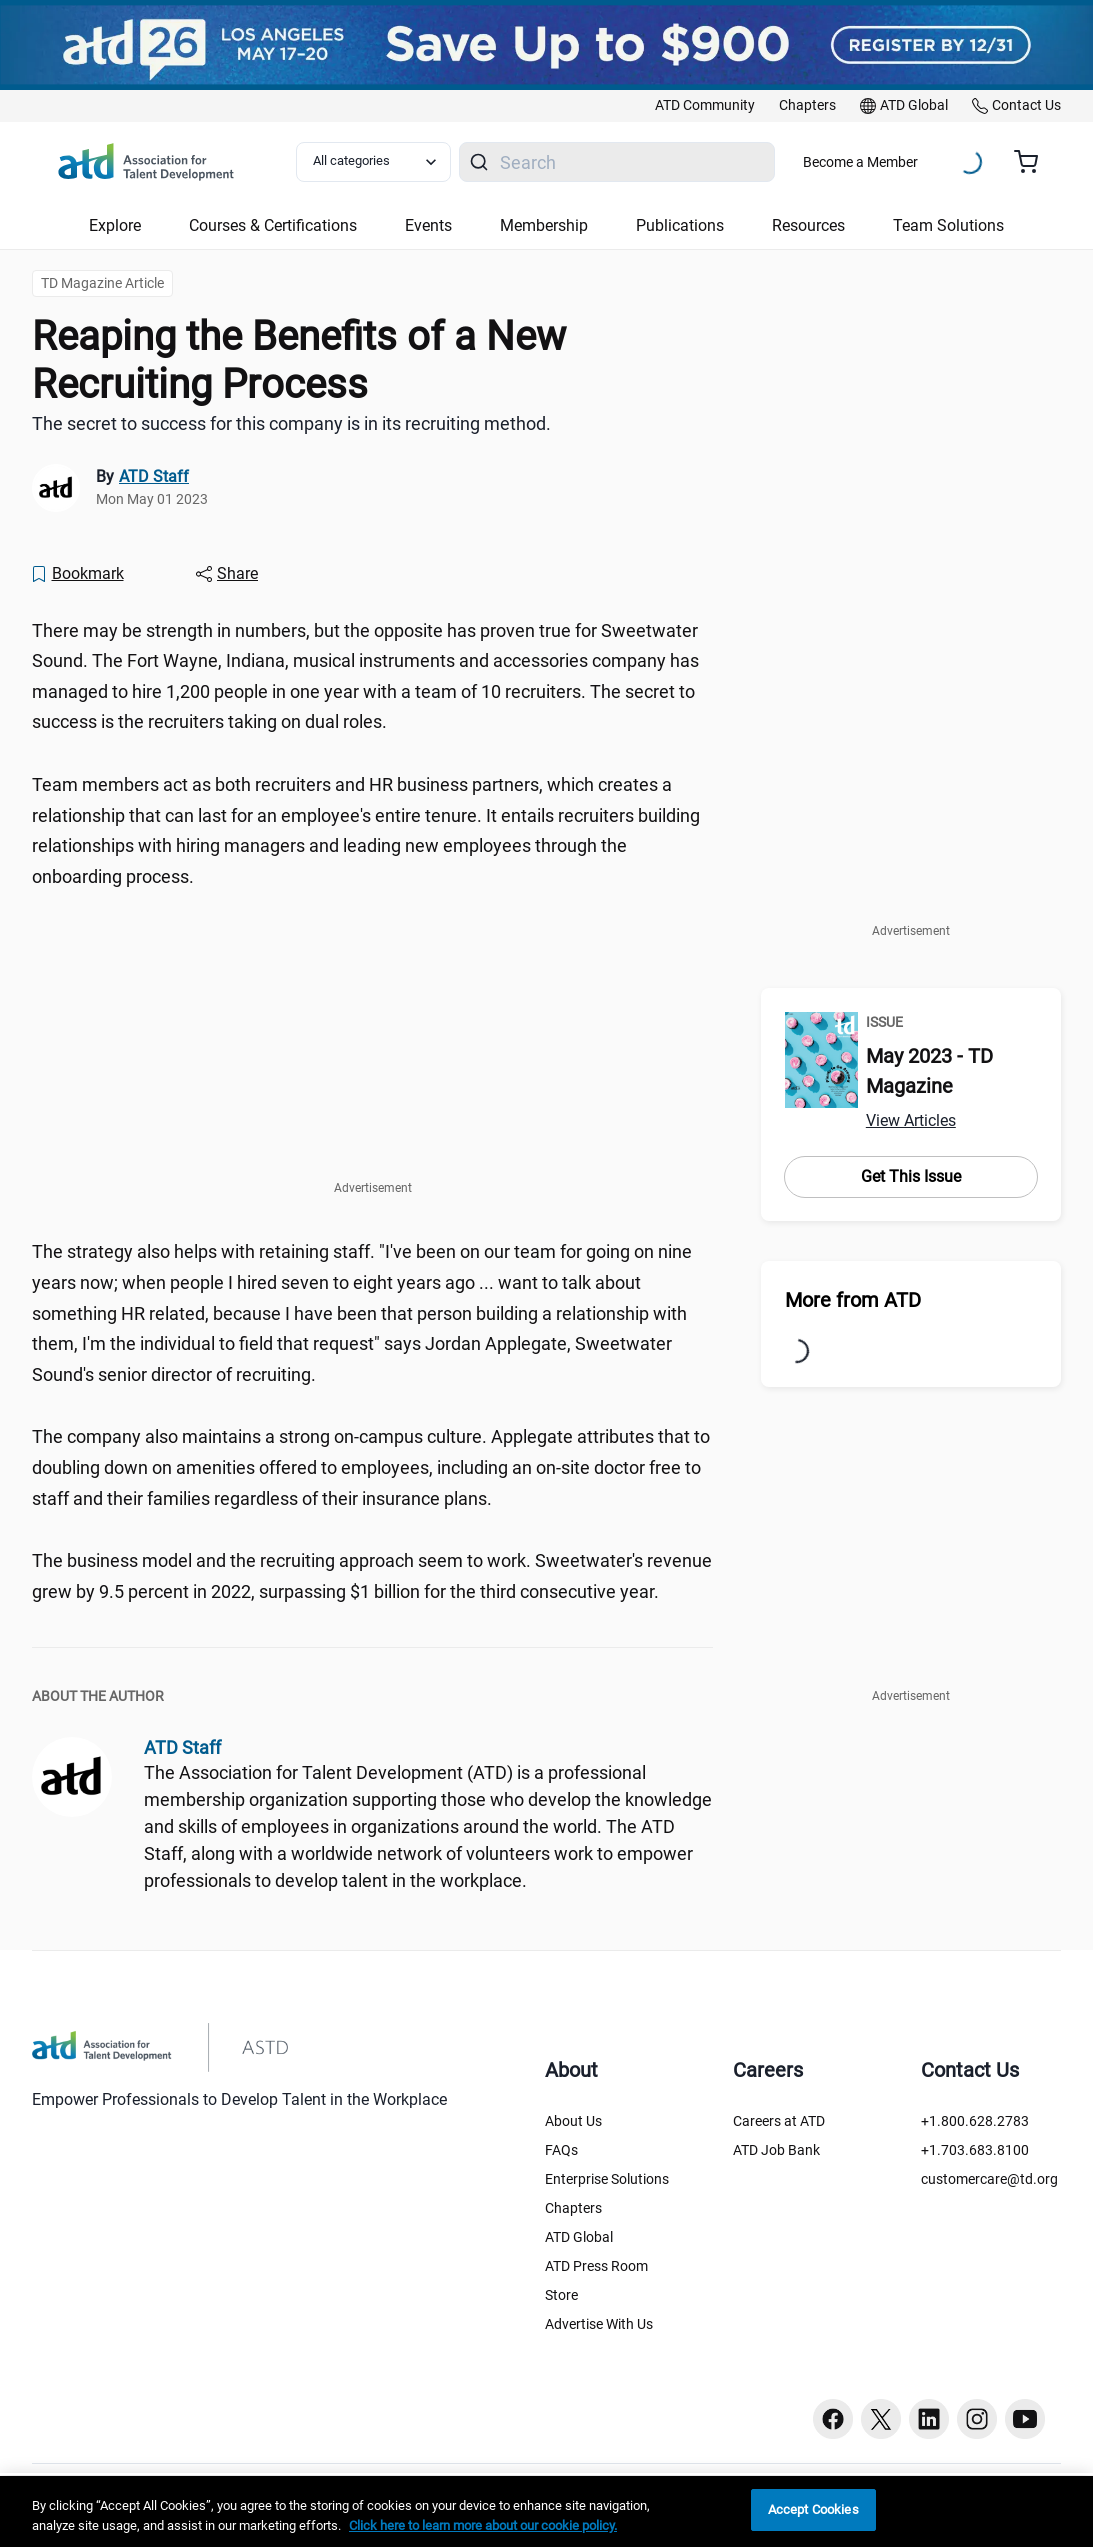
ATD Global (579, 2237)
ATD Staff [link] (154, 476)
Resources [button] (808, 225)
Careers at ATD (779, 2121)
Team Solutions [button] (948, 225)
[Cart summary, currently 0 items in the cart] (1033, 162)
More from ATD (853, 1300)
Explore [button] (115, 225)
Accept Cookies (813, 2509)
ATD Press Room (596, 2266)
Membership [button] (544, 225)
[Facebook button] (833, 2419)
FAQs (561, 2150)
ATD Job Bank (776, 2150)
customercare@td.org (989, 2179)
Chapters (573, 2208)
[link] (705, 106)
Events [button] (428, 225)
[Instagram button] (977, 2419)
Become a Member (860, 162)
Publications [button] (680, 225)
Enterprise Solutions (607, 2179)
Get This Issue (911, 1176)
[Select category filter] (374, 162)
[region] (546, 2511)
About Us (573, 2121)
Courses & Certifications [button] (273, 225)
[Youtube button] (1025, 2419)
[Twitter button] (881, 2419)
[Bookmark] (77, 574)
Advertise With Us (599, 2324)
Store (561, 2295)
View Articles (911, 1120)
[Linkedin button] (929, 2419)
